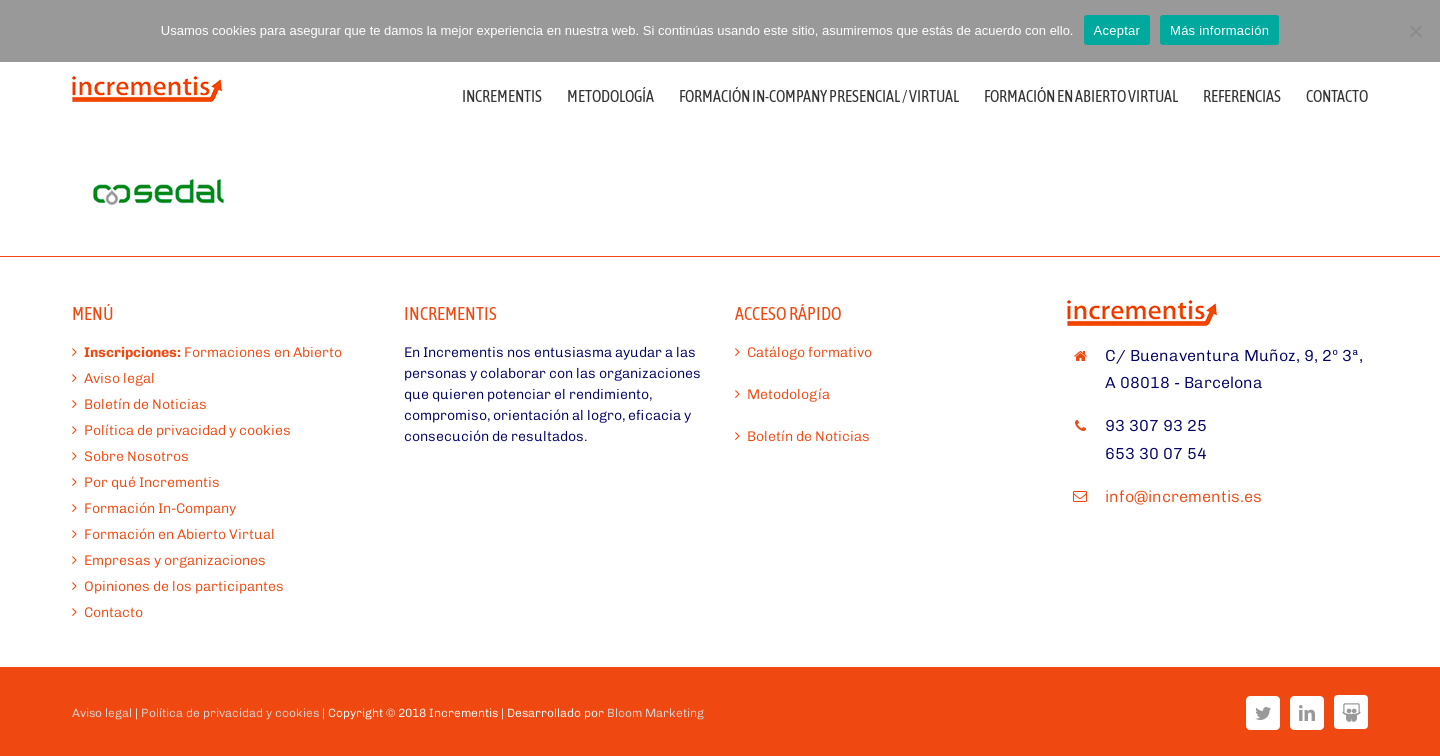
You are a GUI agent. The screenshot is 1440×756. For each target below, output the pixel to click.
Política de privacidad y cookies (187, 430)
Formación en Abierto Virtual (179, 534)
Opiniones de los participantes (184, 586)
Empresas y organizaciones (175, 560)
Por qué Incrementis (152, 482)
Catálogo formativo (809, 352)
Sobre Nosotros (136, 456)
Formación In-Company (160, 508)
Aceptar (1117, 30)
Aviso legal (119, 378)
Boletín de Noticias (145, 404)
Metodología (788, 394)
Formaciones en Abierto (213, 352)
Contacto (113, 612)
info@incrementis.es (1183, 496)
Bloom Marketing (655, 713)
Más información (1219, 30)
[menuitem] (514, 95)
